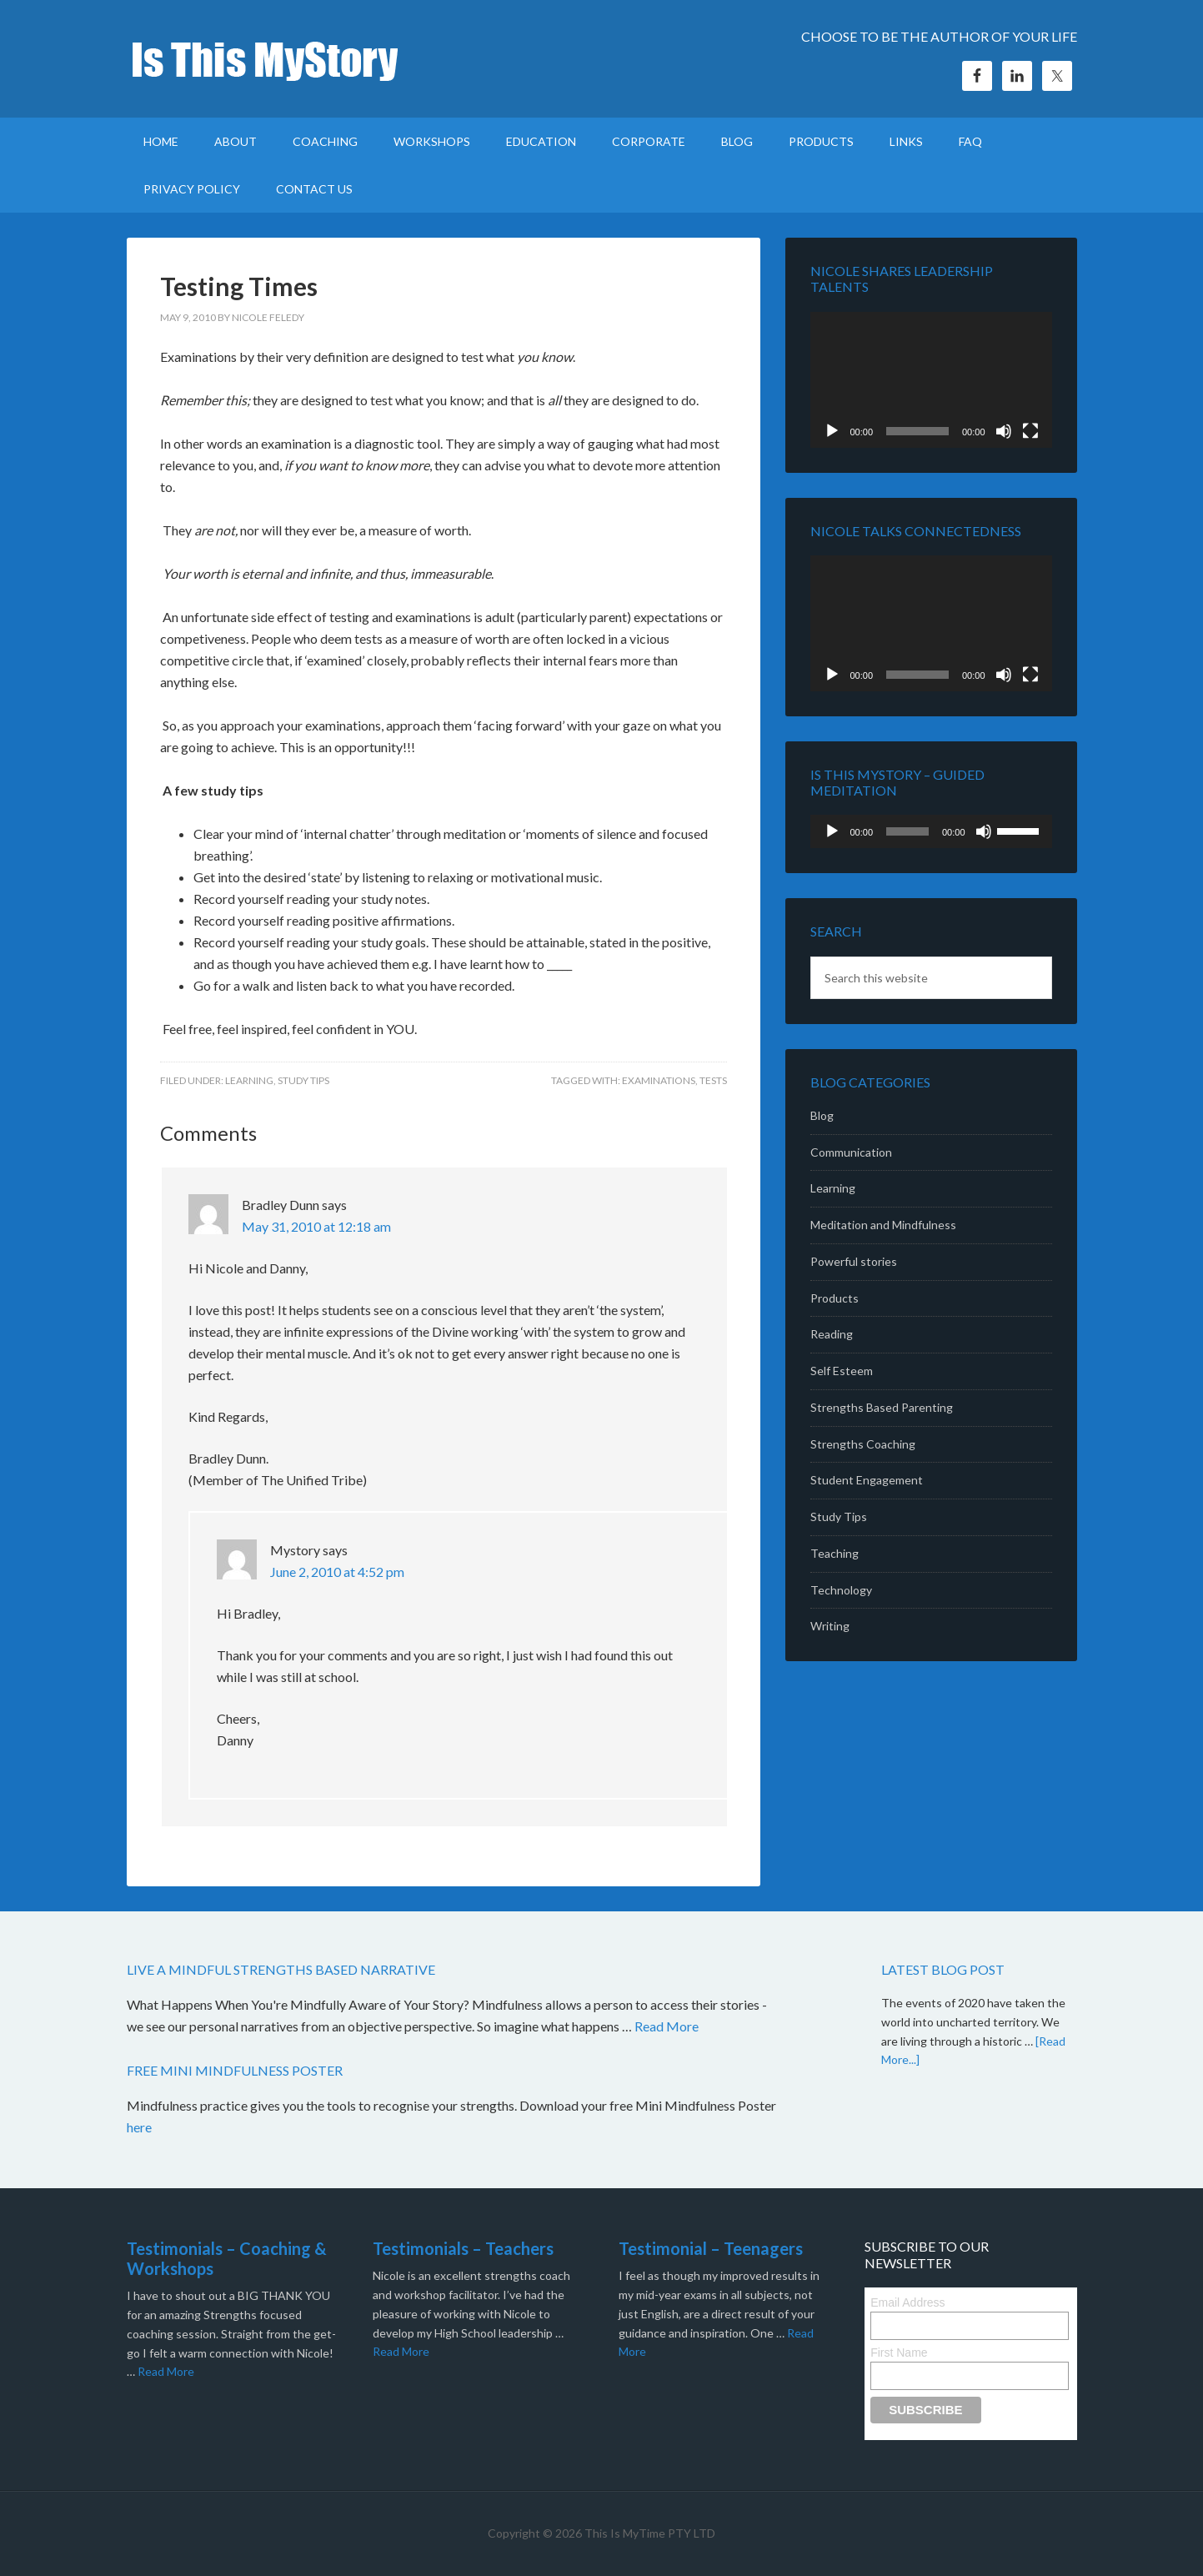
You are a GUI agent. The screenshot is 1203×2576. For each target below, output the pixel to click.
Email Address (907, 2302)
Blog (822, 1115)
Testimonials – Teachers (463, 2248)
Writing (830, 1626)
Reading (831, 1334)
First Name (898, 2352)
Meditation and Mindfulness (883, 1225)
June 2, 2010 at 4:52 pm (337, 1571)
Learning (249, 1080)
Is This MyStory (268, 58)
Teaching (834, 1553)
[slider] (907, 831)
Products (834, 1298)
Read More (666, 2026)
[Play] (832, 431)
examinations (658, 1080)
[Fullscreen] (1030, 431)
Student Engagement (866, 1480)
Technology (841, 1590)
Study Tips (303, 1080)
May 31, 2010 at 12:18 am (316, 1226)
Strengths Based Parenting (881, 1407)
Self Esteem (841, 1370)
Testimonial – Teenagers (711, 2248)
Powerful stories (853, 1261)
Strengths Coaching (862, 1444)
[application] (931, 380)
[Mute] (1003, 431)
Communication (851, 1152)
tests (713, 1080)
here (140, 2127)
